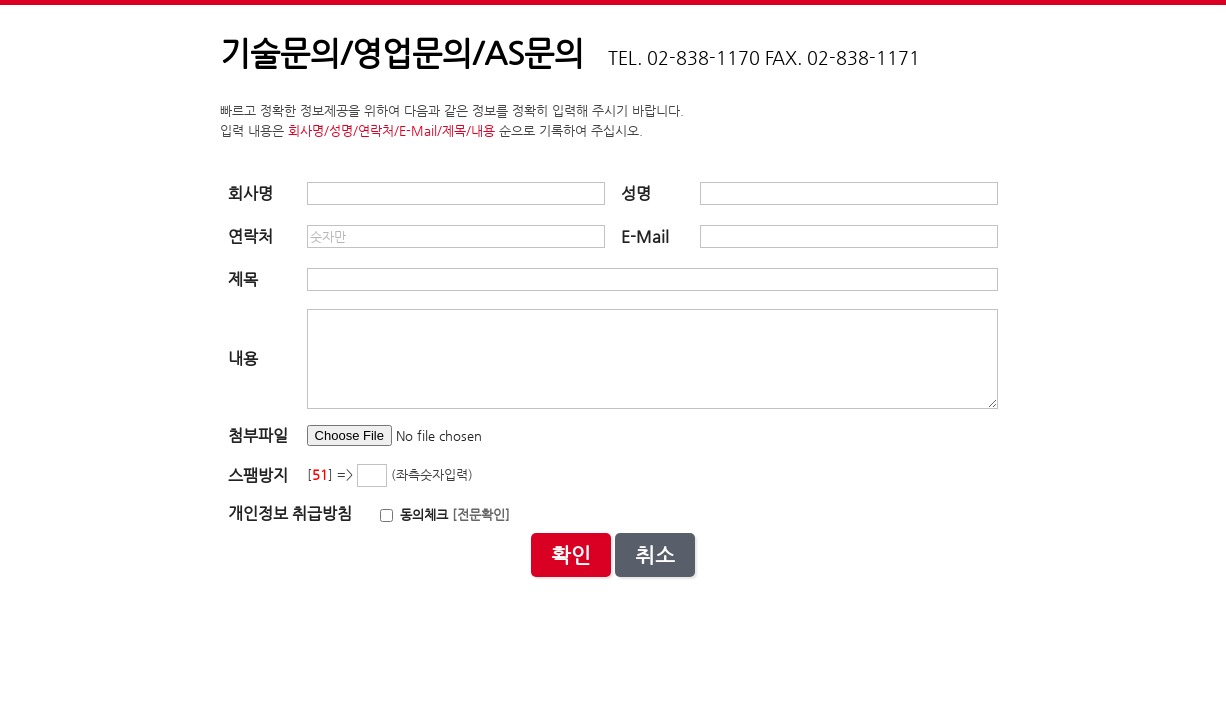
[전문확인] (481, 514)
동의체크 (414, 514)
